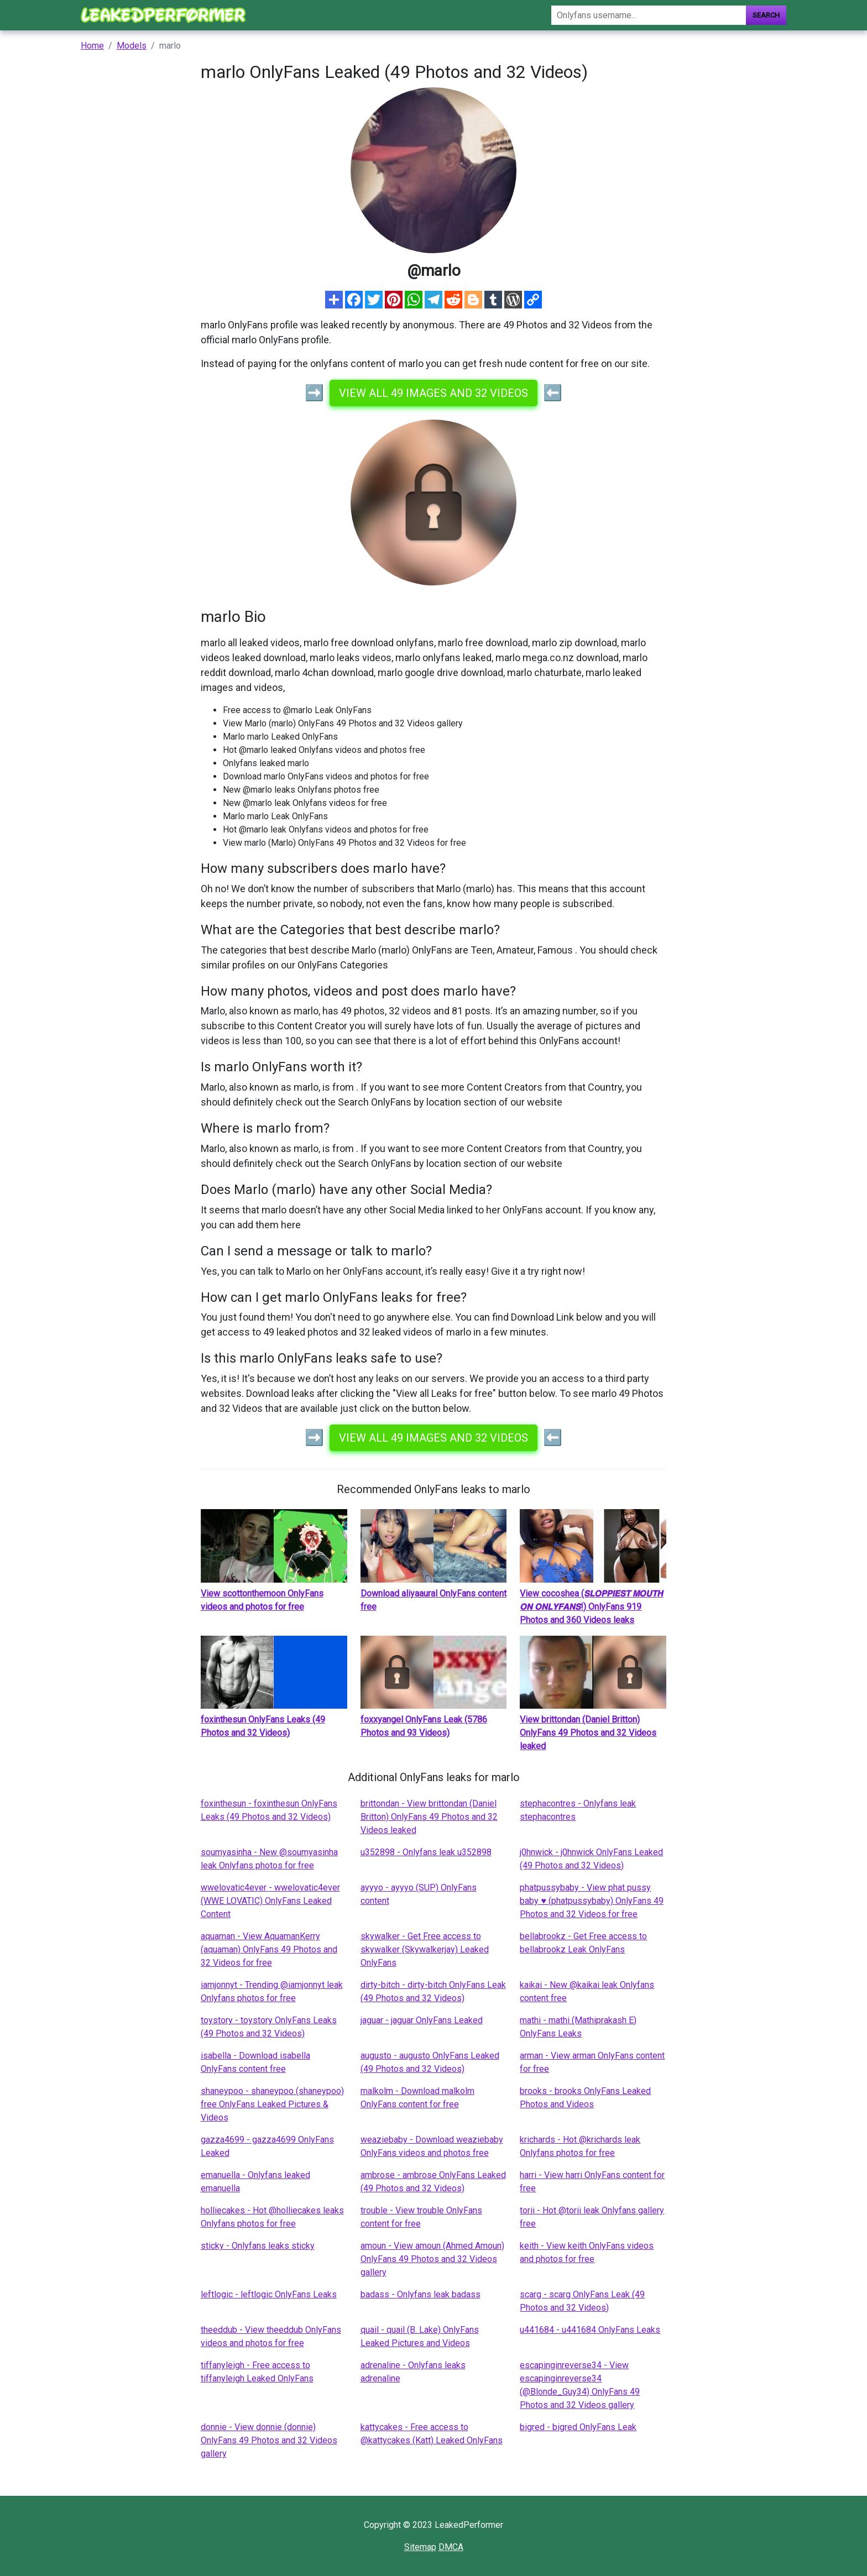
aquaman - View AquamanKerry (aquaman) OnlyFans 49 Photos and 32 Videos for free (269, 1949)
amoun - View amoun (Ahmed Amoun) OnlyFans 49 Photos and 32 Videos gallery (432, 2258)
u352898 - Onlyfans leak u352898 (426, 1852)
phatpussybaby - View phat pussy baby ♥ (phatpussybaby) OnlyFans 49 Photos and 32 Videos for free (592, 1900)
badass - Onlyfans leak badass (420, 2294)
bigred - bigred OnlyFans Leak (578, 2427)
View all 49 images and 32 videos (433, 393)
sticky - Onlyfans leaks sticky (258, 2245)
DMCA (450, 2547)
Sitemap (420, 2547)
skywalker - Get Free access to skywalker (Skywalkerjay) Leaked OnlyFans (425, 1949)
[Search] (648, 15)
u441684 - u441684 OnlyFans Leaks (590, 2329)
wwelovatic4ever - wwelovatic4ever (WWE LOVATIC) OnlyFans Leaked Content (270, 1900)
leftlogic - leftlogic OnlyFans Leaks (269, 2294)
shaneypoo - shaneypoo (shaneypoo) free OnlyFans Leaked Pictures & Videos (272, 2104)
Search (766, 15)
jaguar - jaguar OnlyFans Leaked (422, 2020)
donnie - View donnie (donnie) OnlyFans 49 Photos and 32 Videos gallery (269, 2440)
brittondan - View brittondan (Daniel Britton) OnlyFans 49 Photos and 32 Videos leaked (429, 1816)
